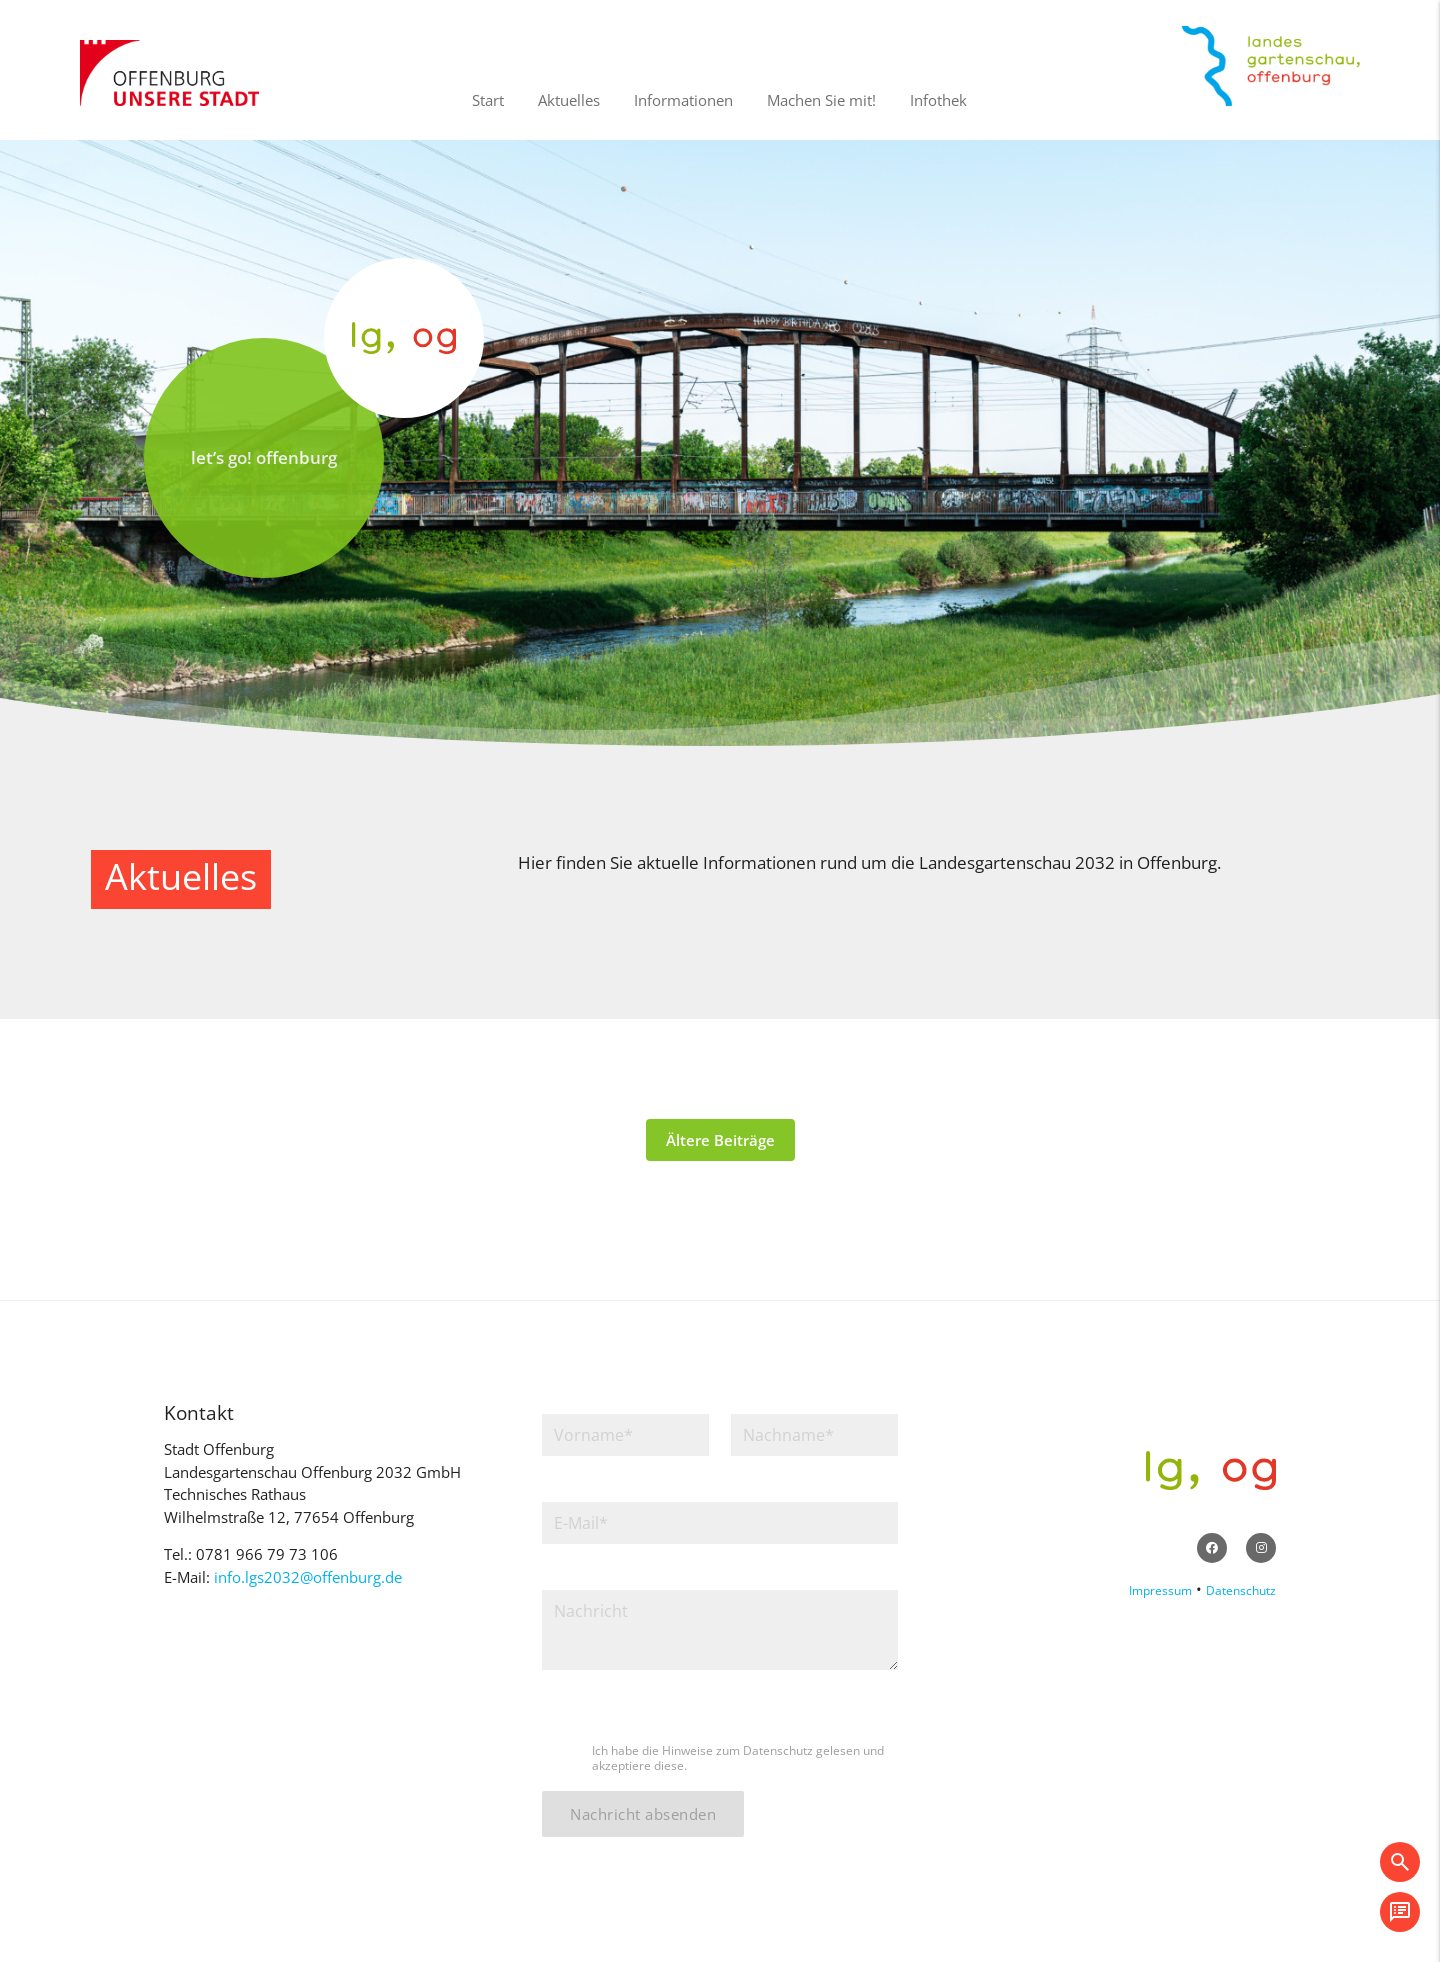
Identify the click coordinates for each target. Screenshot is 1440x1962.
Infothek (938, 100)
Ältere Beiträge (720, 1140)
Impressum (1160, 1590)
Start (488, 100)
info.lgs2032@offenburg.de (308, 1577)
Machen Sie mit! (821, 100)
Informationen (683, 100)
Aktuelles (569, 100)
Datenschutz (1241, 1590)
